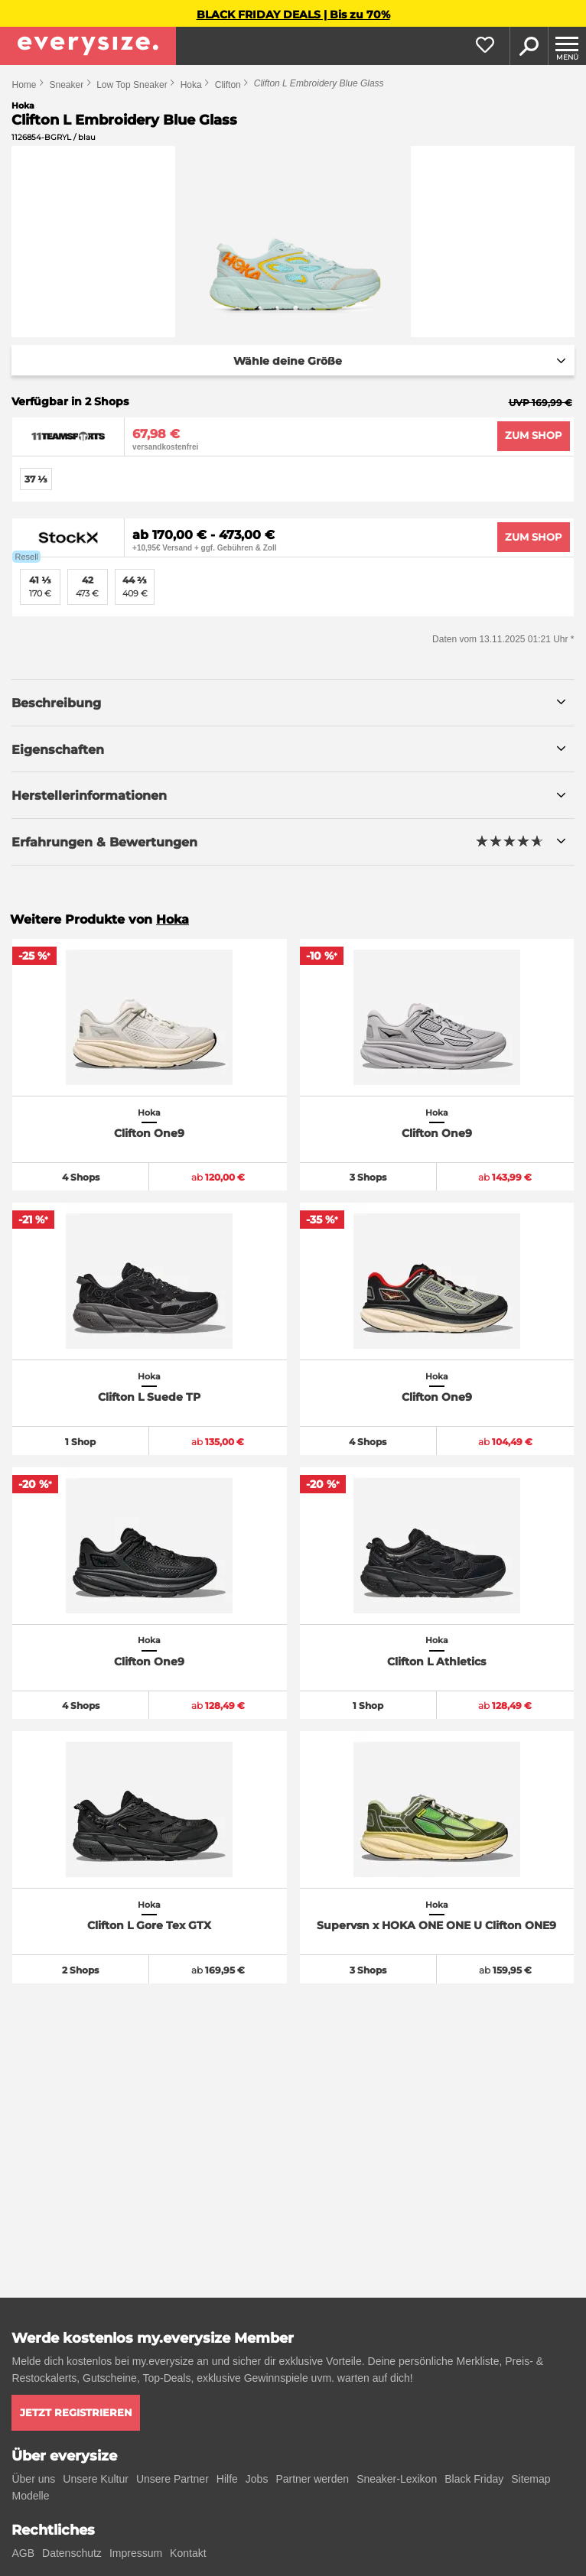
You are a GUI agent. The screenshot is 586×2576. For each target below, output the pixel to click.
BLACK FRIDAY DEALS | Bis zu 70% (293, 14)
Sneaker (66, 85)
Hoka (191, 85)
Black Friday (473, 2479)
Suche (528, 46)
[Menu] (567, 46)
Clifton (228, 85)
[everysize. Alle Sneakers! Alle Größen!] (88, 46)
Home (23, 85)
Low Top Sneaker (132, 85)
